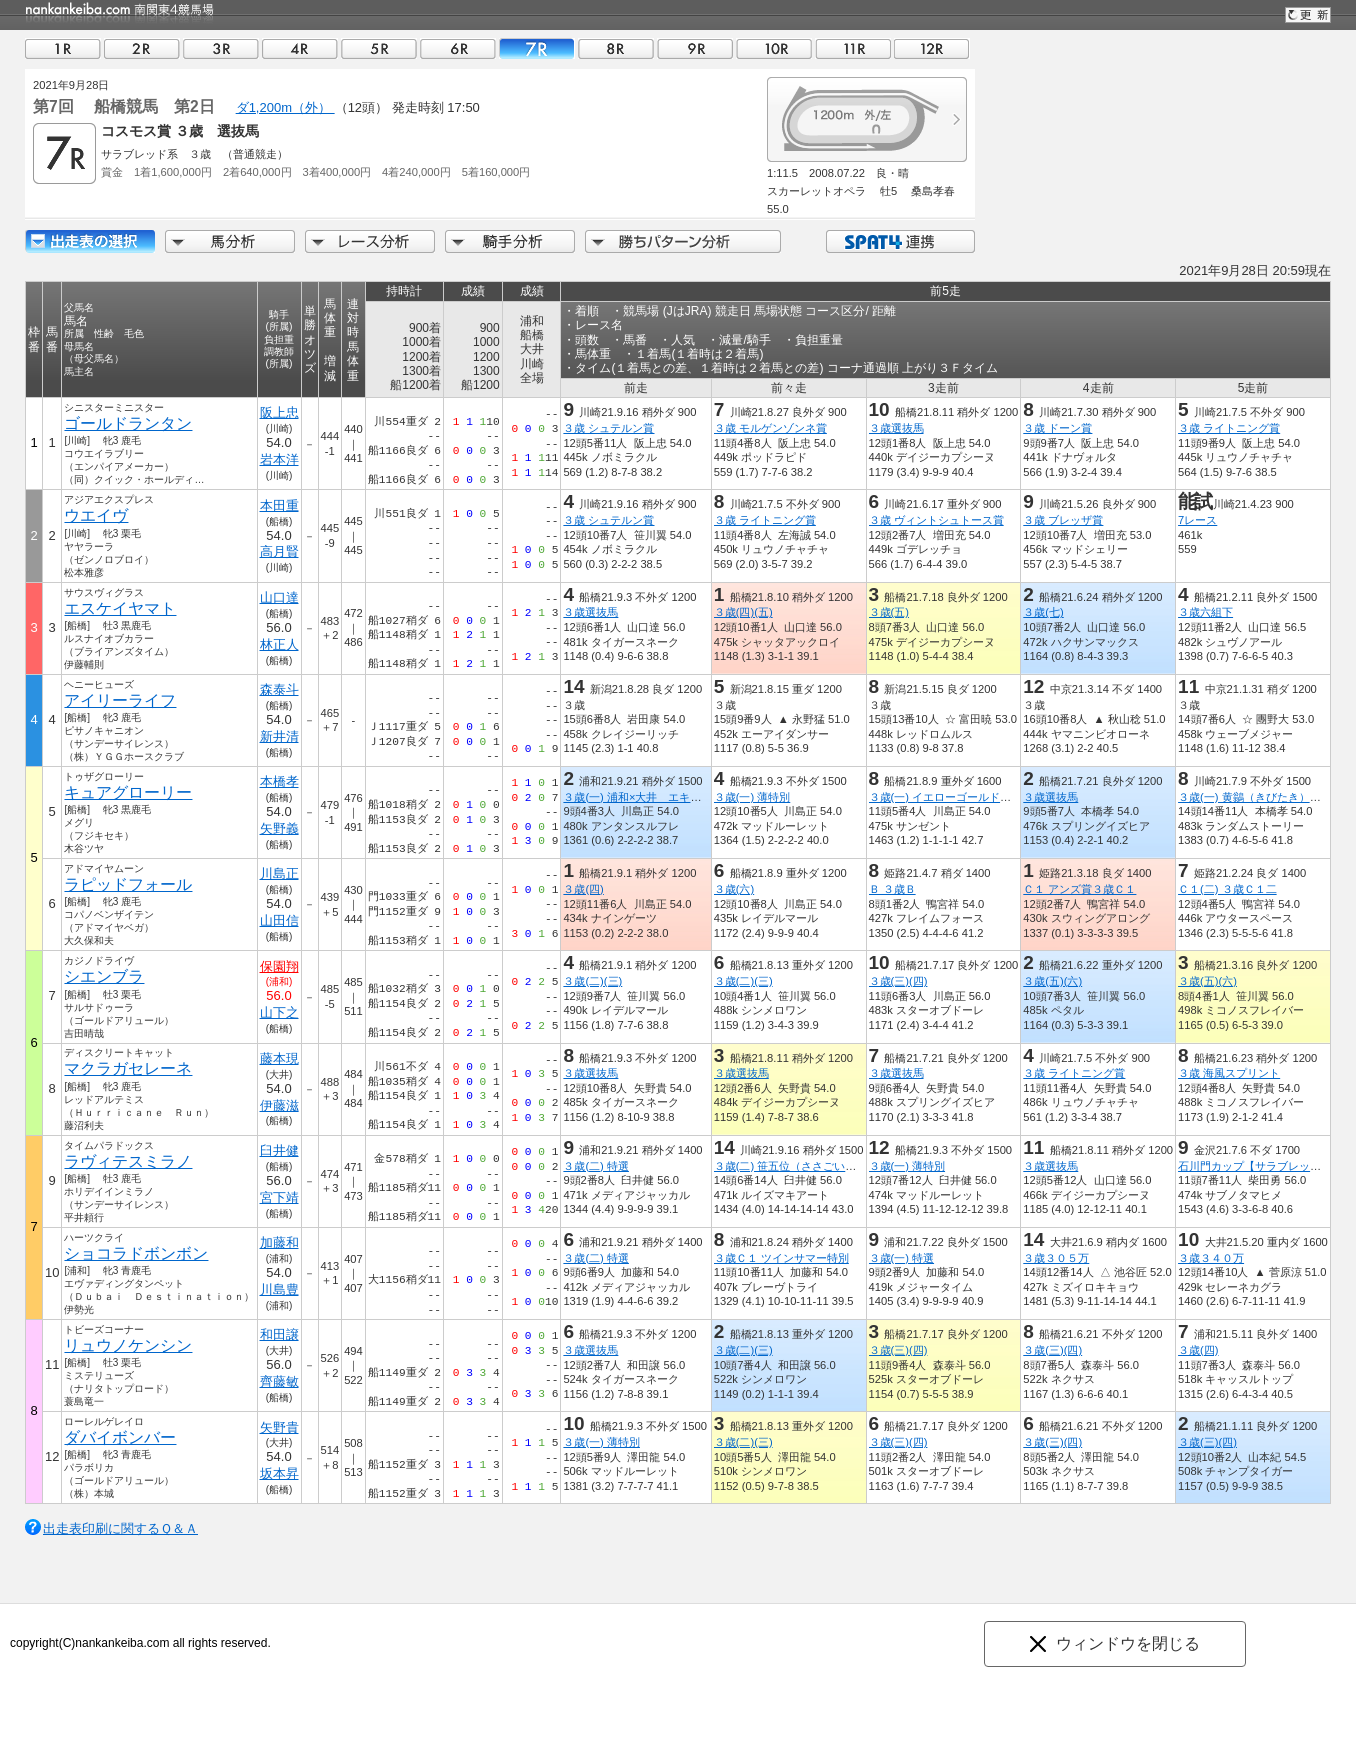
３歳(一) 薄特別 (752, 797)
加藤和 (279, 1242)
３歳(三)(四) (898, 981)
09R (695, 48)
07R (537, 48)
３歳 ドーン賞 (1057, 428)
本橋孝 (279, 781)
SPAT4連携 (899, 241)
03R (221, 48)
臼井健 (279, 1150)
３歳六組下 (1205, 612)
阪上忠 (279, 412)
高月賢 (279, 551)
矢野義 (279, 828)
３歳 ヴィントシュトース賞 (936, 520)
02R (142, 48)
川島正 (279, 873)
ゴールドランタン (128, 423)
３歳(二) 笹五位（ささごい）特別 (796, 1166)
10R (774, 48)
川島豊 (279, 1289)
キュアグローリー (128, 792)
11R (853, 48)
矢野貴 (279, 1427)
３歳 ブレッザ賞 (1063, 520)
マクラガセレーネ (128, 1068)
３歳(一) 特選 (902, 1258)
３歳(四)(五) (743, 612)
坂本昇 (279, 1473)
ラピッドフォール (128, 884)
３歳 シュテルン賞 (608, 428)
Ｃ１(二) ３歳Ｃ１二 (1227, 889)
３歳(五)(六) (1052, 981)
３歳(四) (583, 889)
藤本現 (279, 1058)
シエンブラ (104, 976)
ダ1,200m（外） (285, 107)
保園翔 (279, 966)
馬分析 (230, 241)
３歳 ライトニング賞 (1229, 428)
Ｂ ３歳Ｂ (892, 889)
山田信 (279, 920)
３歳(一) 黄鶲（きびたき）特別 (1255, 797)
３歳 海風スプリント (1229, 1073)
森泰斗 (279, 689)
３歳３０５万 (1056, 1258)
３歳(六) (734, 889)
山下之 (279, 1012)
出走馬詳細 (90, 241)
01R (63, 48)
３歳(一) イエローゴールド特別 (946, 797)
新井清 (279, 736)
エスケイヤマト (120, 608)
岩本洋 (279, 459)
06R (458, 48)
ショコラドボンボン (136, 1253)
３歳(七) (1043, 612)
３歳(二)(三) (592, 981)
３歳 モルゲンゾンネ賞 (770, 428)
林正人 (279, 644)
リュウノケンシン (128, 1345)
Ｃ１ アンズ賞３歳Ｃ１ (1079, 889)
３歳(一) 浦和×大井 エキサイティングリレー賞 (681, 797)
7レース (1197, 520)
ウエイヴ (96, 515)
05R (379, 48)
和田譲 (279, 1334)
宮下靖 (279, 1197)
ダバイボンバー (120, 1437)
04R (300, 48)
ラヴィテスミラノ (128, 1161)
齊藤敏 (279, 1381)
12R (932, 48)
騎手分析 (510, 241)
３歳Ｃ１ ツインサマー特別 (781, 1258)
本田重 (279, 505)
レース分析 (370, 241)
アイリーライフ (120, 700)
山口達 (279, 597)
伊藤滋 (279, 1105)
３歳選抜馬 (896, 428)
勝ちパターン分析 (683, 241)
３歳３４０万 (1211, 1258)
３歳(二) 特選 (596, 1166)
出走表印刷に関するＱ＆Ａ (120, 1528)
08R (616, 48)
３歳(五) (889, 612)
